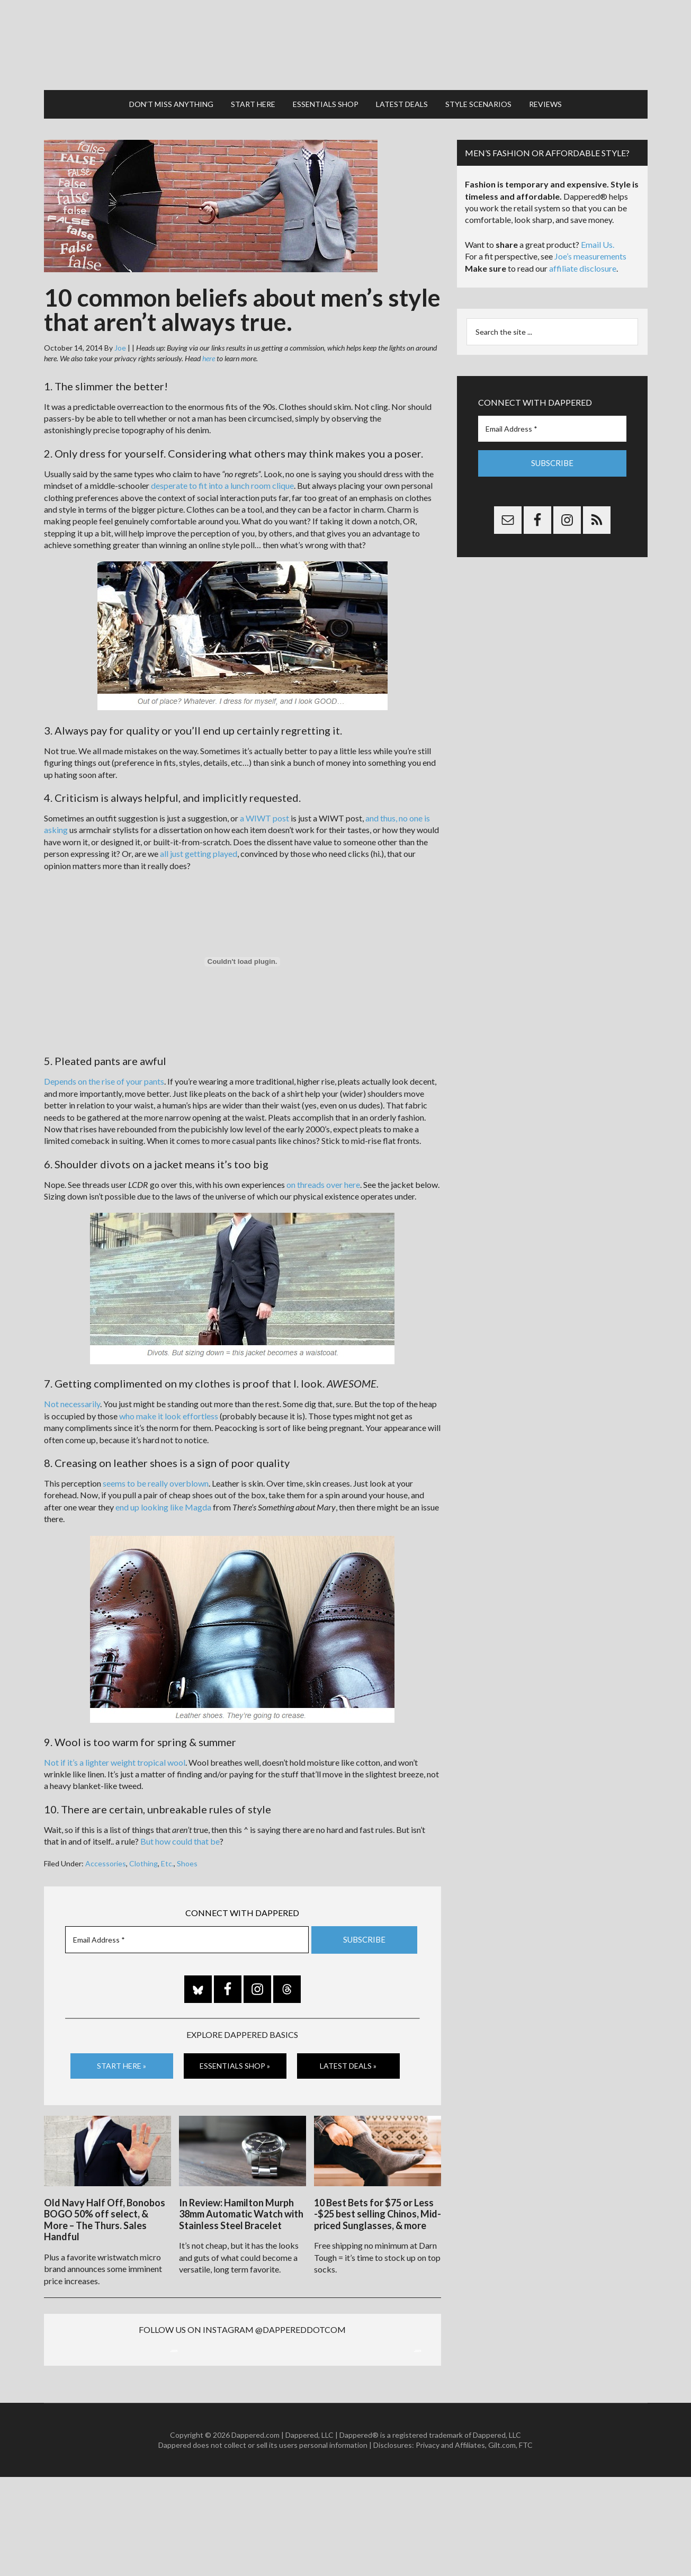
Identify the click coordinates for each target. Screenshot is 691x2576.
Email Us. (597, 234)
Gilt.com (502, 2544)
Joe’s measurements (590, 245)
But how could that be (180, 1831)
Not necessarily (72, 1394)
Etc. (167, 1852)
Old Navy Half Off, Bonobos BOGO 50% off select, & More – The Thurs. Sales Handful (104, 2206)
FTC (526, 2544)
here (208, 347)
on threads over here (323, 1174)
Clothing (143, 1852)
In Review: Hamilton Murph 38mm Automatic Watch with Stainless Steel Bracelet (241, 2200)
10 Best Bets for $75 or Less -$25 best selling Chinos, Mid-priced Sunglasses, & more (377, 2200)
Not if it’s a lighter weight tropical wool (114, 1752)
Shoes (187, 1852)
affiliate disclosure (582, 258)
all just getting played (198, 843)
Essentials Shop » (235, 2055)
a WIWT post (264, 807)
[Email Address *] (187, 1929)
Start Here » (121, 2055)
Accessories (105, 1852)
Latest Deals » (348, 2055)
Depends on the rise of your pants (104, 1071)
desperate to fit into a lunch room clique (222, 475)
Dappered (346, 40)
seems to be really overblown (156, 1473)
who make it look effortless (168, 1405)
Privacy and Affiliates (450, 2544)
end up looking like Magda (163, 1496)
